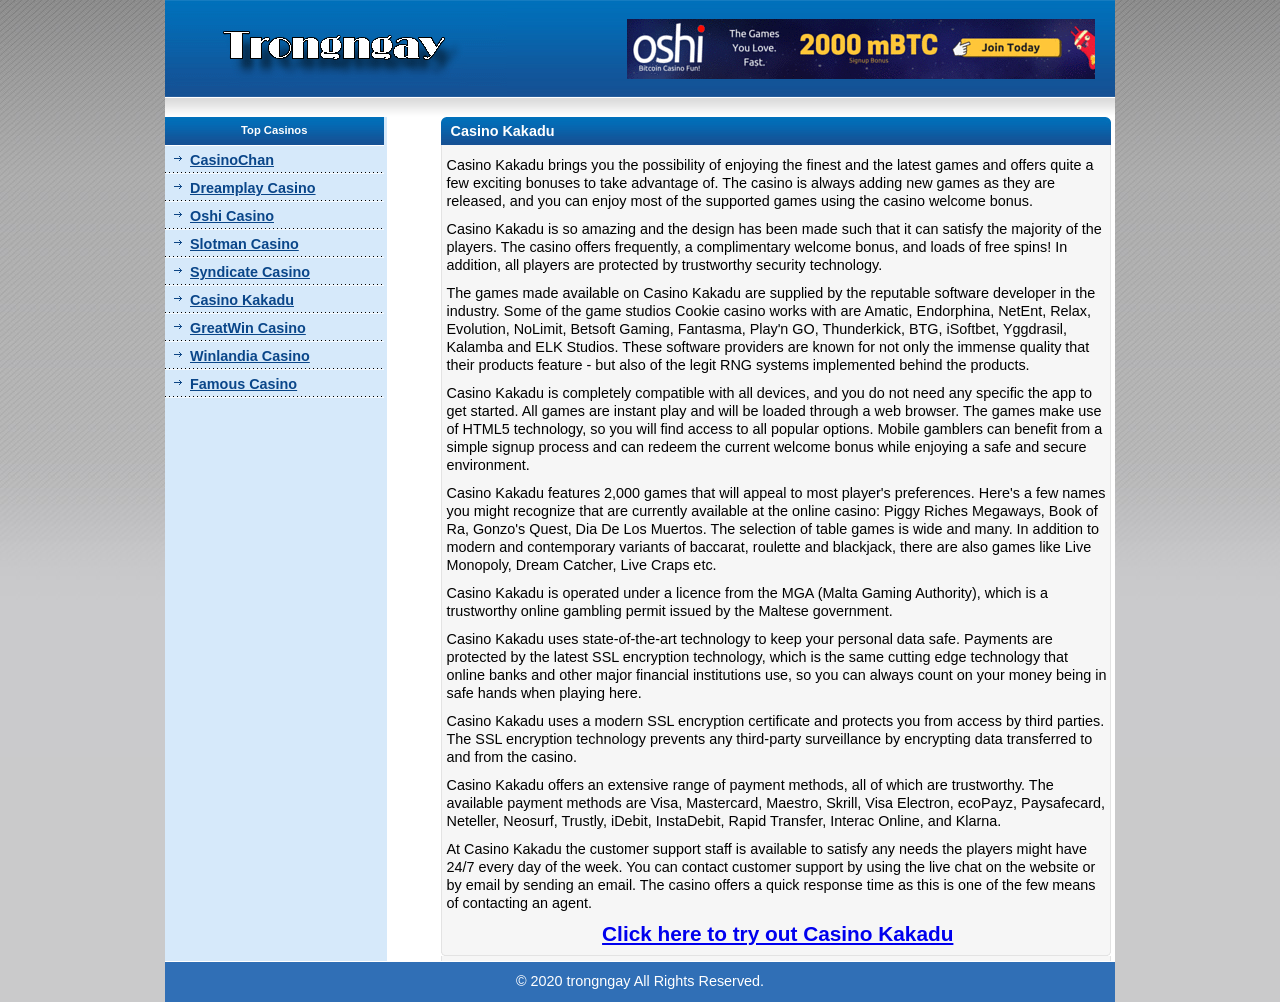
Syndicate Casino (250, 272)
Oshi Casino (232, 216)
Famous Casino (243, 384)
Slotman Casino (244, 244)
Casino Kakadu (242, 300)
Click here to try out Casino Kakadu (777, 933)
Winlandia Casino (250, 356)
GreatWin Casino (248, 328)
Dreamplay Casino (253, 188)
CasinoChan (232, 160)
